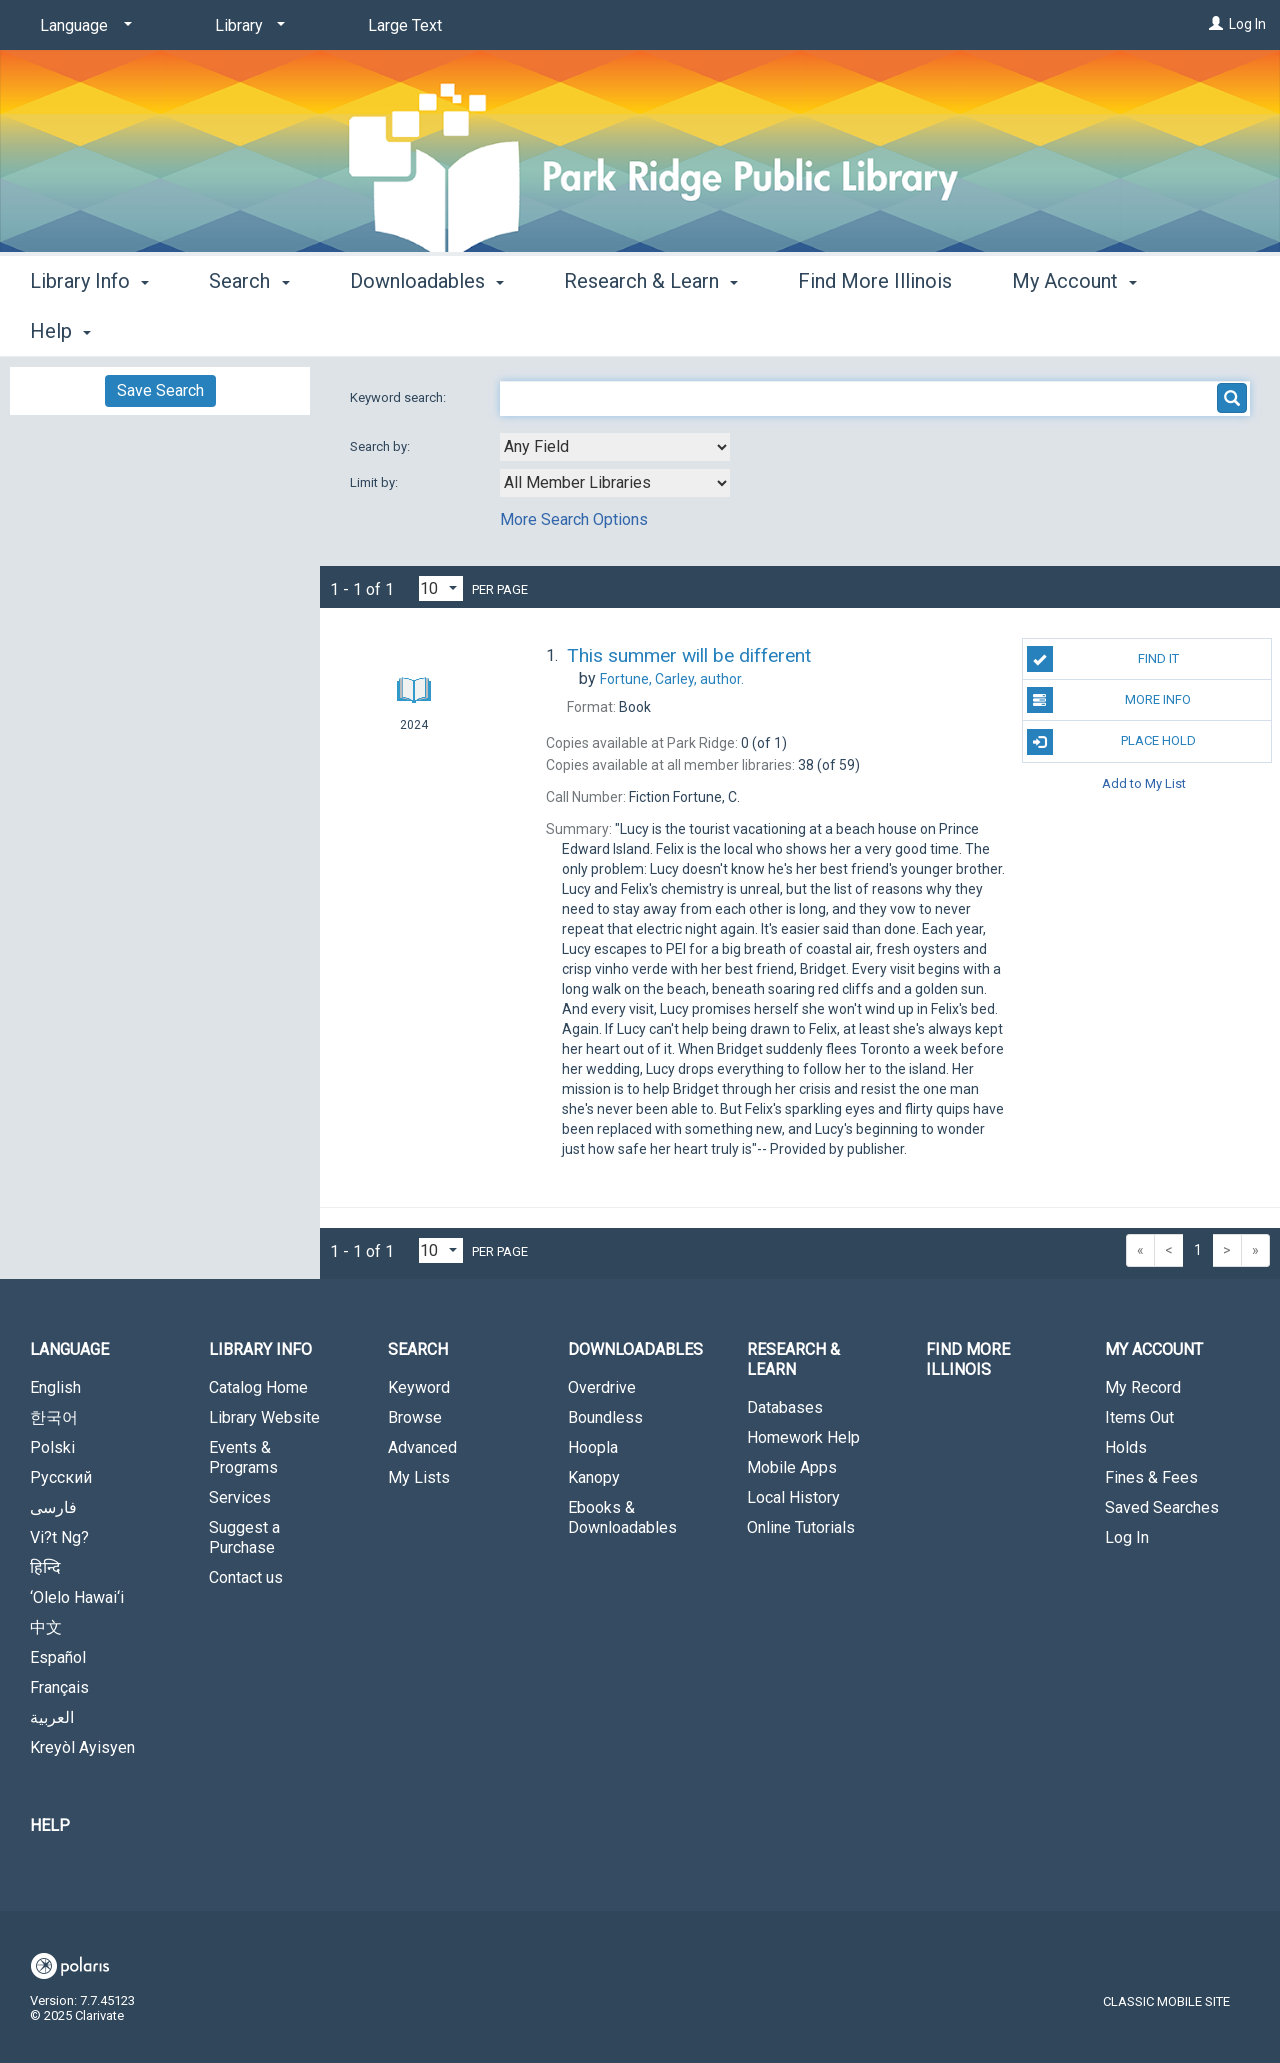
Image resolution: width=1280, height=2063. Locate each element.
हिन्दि (45, 1567)
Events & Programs (243, 1457)
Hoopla (593, 1447)
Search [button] (249, 328)
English (55, 1387)
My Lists (419, 1477)
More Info (1109, 700)
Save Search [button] (160, 390)
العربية (52, 1717)
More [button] (1051, 331)
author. (672, 679)
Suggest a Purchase (244, 1537)
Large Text (405, 25)
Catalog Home (258, 1387)
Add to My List (1144, 783)
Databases (785, 1407)
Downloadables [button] (427, 328)
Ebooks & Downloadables (622, 1517)
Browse (415, 1417)
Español (58, 1657)
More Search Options (574, 519)
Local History (793, 1497)
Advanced (422, 1447)
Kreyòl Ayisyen (82, 1747)
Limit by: (375, 482)
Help (50, 1825)
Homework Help (803, 1437)
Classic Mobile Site (1166, 2001)
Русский (61, 1477)
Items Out (1139, 1417)
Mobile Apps (792, 1467)
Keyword (419, 1387)
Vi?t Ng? (59, 1537)
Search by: (381, 446)
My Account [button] (1154, 1349)
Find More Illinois (875, 328)
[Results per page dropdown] (441, 588)
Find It (1103, 659)
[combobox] (615, 447)
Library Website (264, 1417)
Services (240, 1497)
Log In (1247, 24)
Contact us (246, 1577)
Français (59, 1687)
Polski (52, 1447)
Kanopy (594, 1477)
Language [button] (69, 1349)
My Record (1143, 1387)
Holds (1126, 1447)
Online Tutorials (801, 1527)
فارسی (53, 1507)
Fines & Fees (1151, 1477)
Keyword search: (399, 397)
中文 (46, 1627)
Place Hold (1111, 742)
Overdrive (602, 1387)
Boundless (605, 1417)
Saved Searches (1162, 1507)
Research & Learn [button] (651, 328)
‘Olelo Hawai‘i (77, 1597)
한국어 (54, 1417)
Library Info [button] (89, 328)
